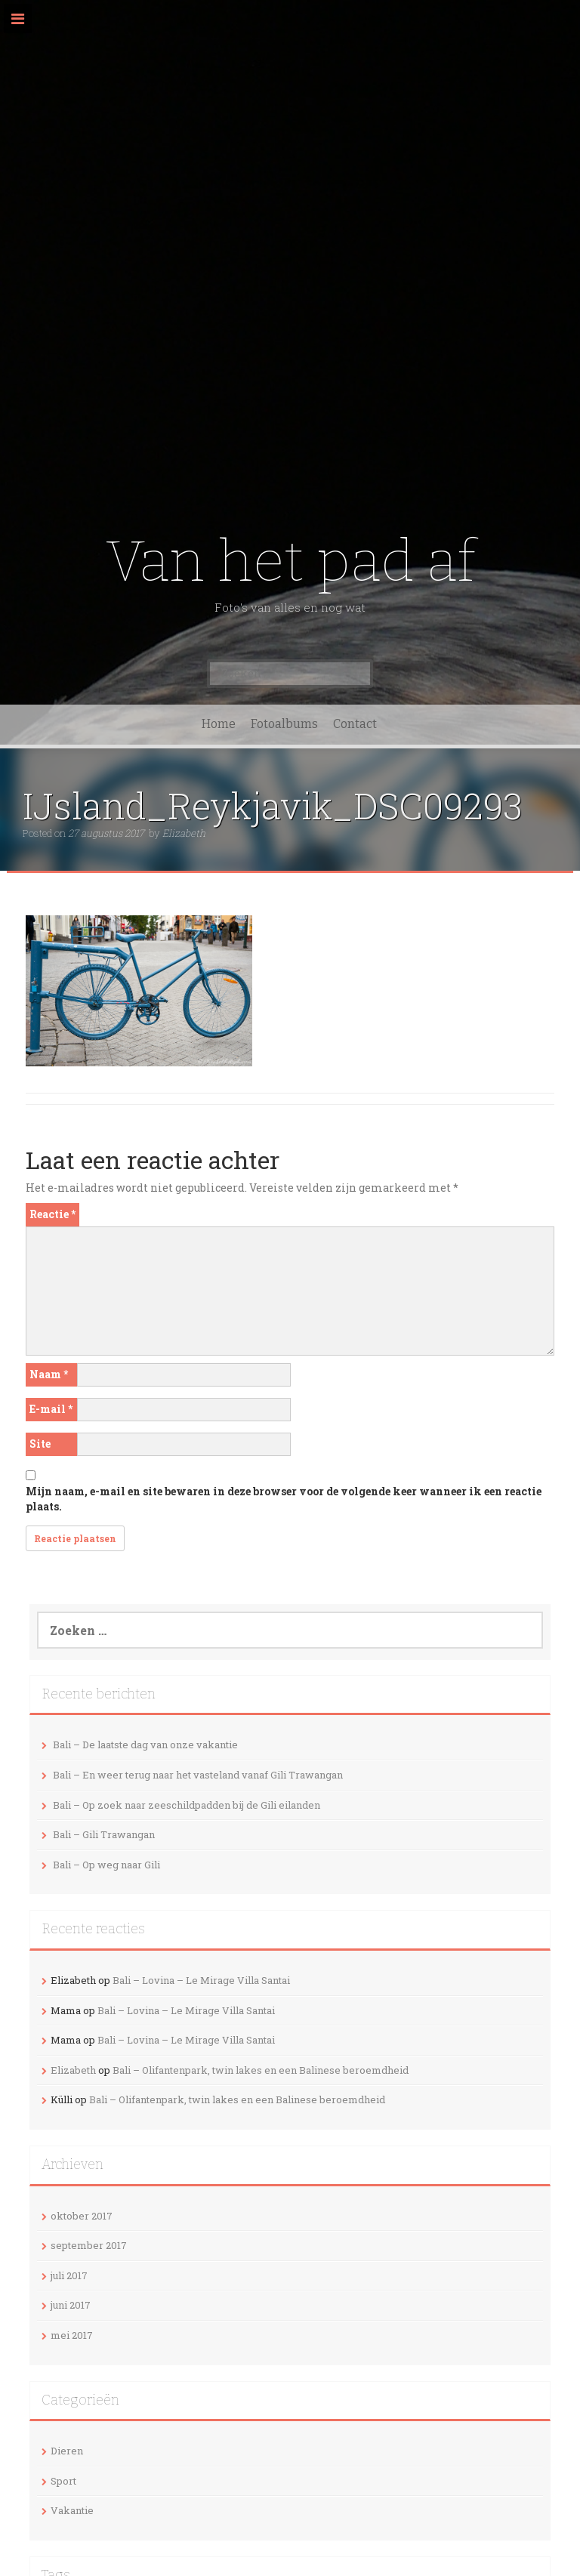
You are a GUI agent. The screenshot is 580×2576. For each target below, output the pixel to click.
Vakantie (72, 2510)
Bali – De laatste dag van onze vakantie (145, 1744)
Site (40, 1443)
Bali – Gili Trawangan (104, 1834)
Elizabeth (183, 833)
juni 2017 (71, 2305)
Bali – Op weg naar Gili (106, 1864)
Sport (63, 2481)
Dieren (67, 2450)
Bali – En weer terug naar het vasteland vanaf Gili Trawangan (198, 1775)
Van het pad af (290, 561)
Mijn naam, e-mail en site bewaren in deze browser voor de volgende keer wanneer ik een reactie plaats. (283, 1498)
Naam (48, 1374)
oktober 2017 (82, 2216)
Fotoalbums (284, 724)
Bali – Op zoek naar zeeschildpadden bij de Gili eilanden (186, 1805)
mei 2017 (72, 2335)
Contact (355, 724)
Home (219, 724)
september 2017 (89, 2245)
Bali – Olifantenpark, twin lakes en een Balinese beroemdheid (261, 2070)
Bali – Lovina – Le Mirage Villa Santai (201, 1980)
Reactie (52, 1214)
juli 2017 (69, 2275)
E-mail (50, 1409)
